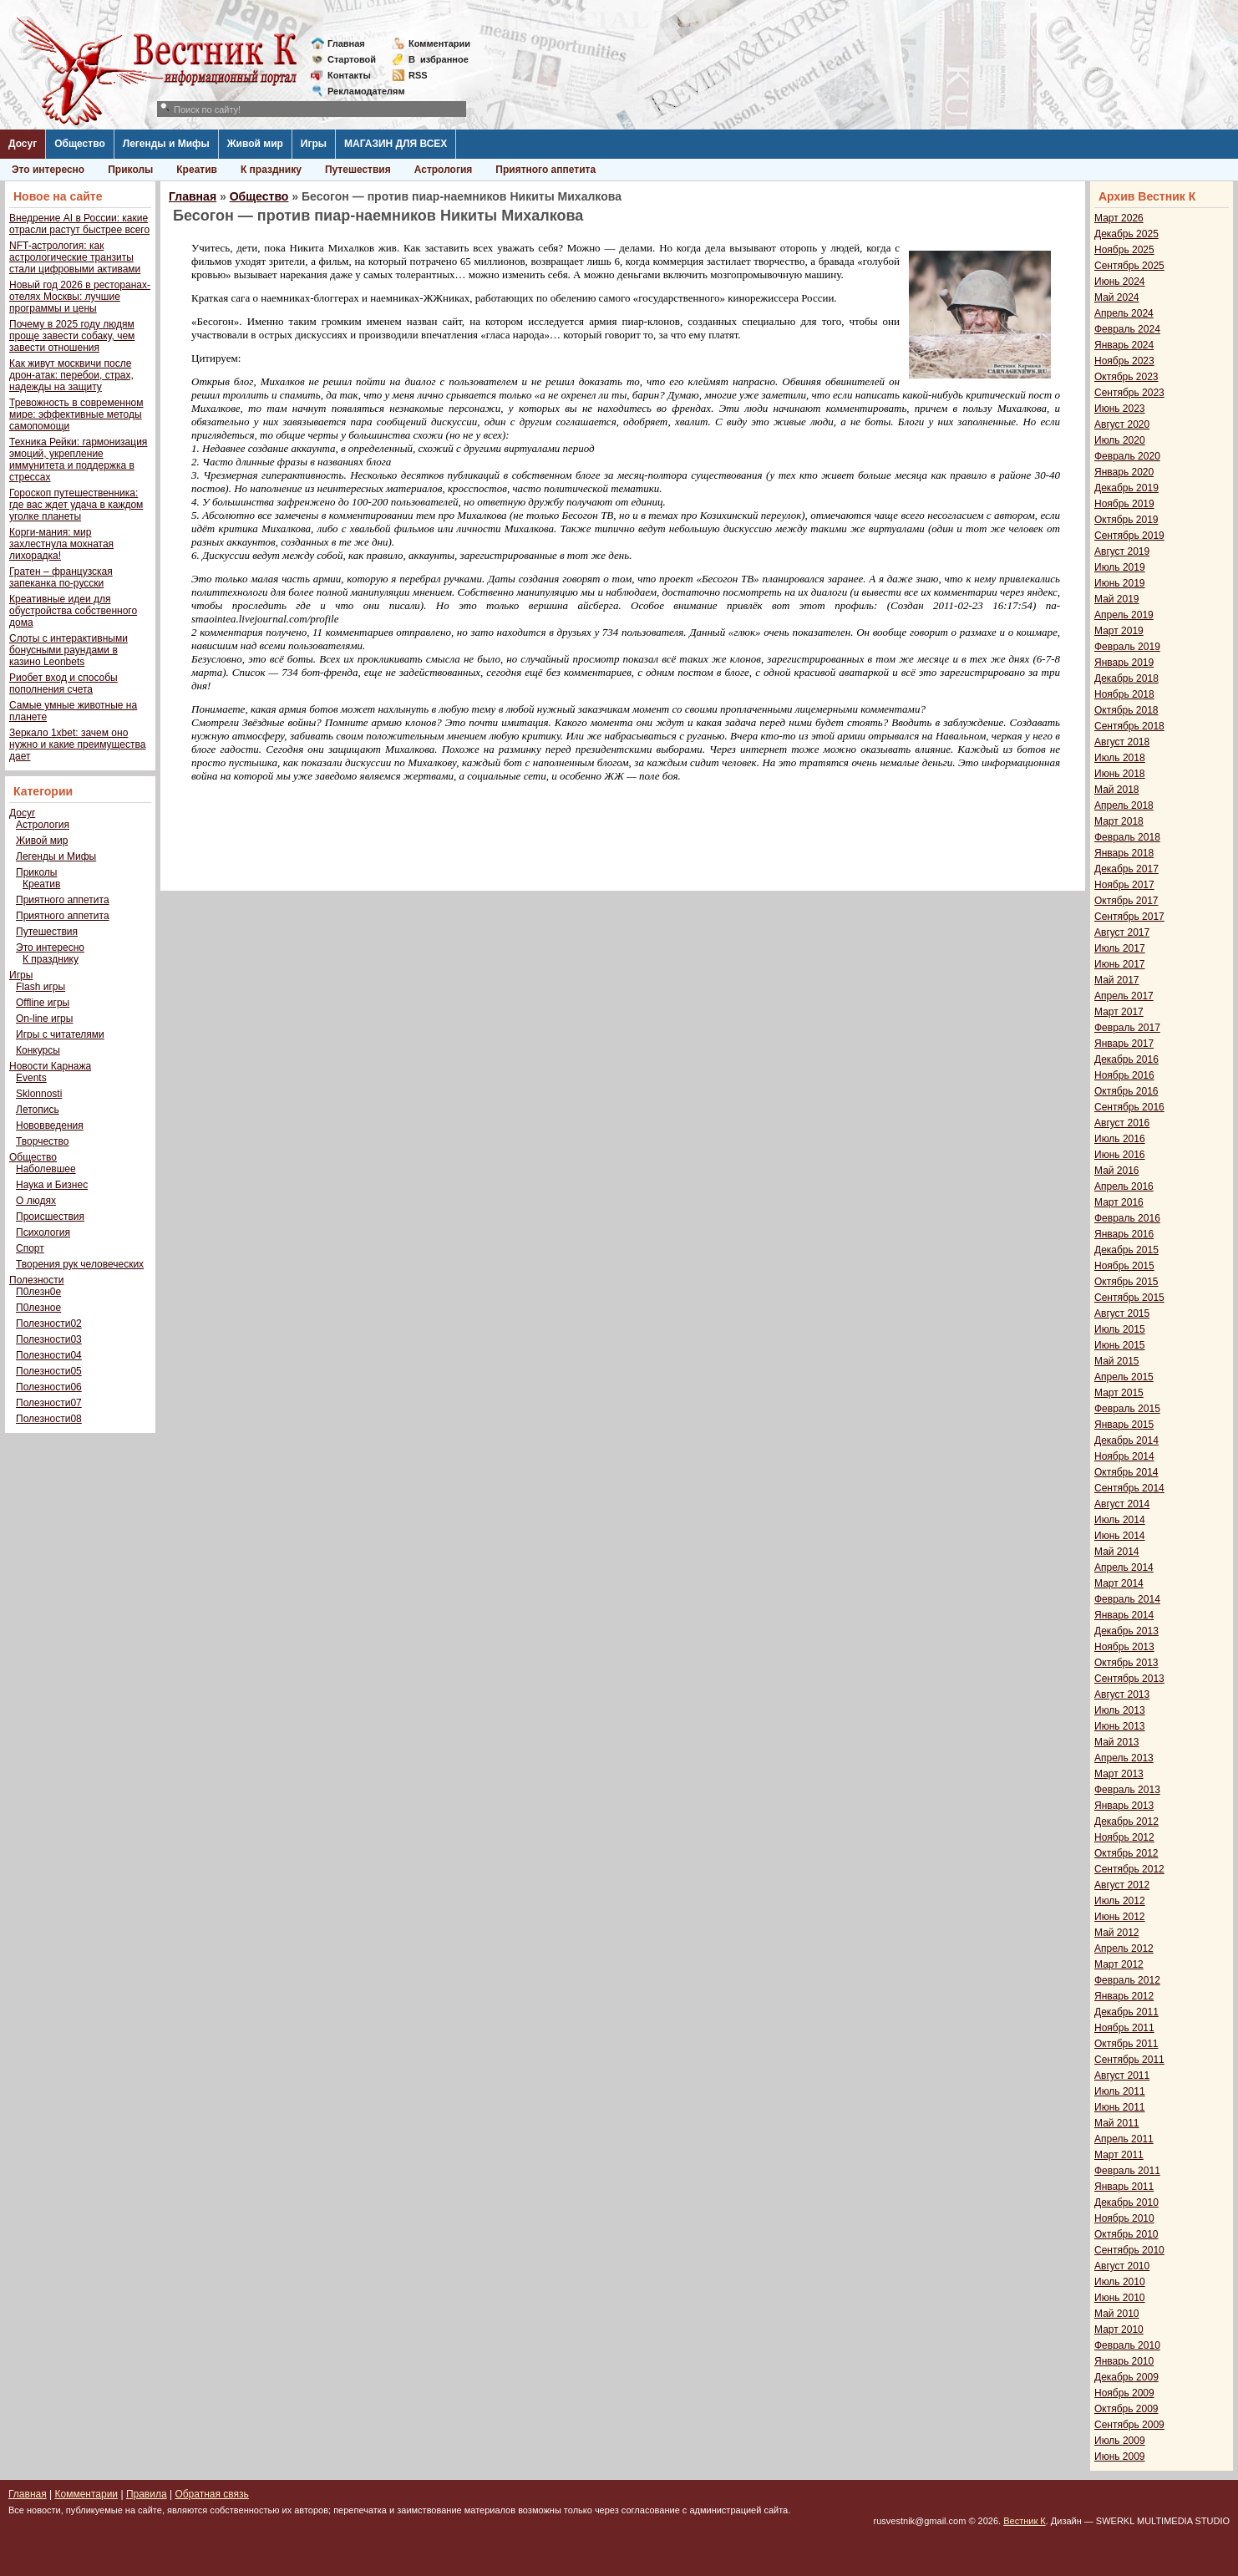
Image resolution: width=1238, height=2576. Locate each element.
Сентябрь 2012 (1129, 1869)
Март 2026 (1119, 218)
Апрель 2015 (1124, 1377)
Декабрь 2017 (1126, 869)
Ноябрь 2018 (1124, 694)
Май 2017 (1116, 980)
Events (31, 1078)
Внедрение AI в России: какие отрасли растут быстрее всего (79, 224)
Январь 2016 (1124, 1234)
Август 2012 (1121, 1885)
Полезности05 (49, 1371)
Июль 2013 (1119, 1710)
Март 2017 (1119, 1012)
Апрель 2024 (1124, 313)
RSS (418, 75)
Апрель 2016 (1124, 1186)
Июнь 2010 (1119, 2298)
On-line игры (44, 1018)
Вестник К (1024, 2521)
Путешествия (358, 169)
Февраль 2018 (1127, 837)
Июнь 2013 (1119, 1726)
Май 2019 (1116, 599)
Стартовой (351, 59)
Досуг (22, 144)
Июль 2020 (1119, 440)
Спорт (30, 1248)
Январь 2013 (1124, 1805)
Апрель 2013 (1124, 1758)
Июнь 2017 (1119, 964)
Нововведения (50, 1125)
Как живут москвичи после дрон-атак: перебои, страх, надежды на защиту (71, 375)
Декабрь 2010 (1126, 2202)
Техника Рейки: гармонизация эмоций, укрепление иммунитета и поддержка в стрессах (78, 459)
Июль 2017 (1119, 948)
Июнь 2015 (1119, 1345)
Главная (346, 43)
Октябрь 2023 (1126, 377)
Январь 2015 (1124, 1424)
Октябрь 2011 (1126, 2044)
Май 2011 (1116, 2123)
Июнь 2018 (1119, 774)
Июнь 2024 (1119, 281)
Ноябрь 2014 (1124, 1456)
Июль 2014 (1119, 1520)
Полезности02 (49, 1323)
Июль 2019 (1119, 567)
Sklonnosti (39, 1094)
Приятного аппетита (545, 169)
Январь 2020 (1124, 472)
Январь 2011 (1124, 2186)
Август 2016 (1121, 1123)
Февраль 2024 (1127, 329)
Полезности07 (49, 1403)
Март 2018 (1119, 821)
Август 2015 (1121, 1313)
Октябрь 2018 (1126, 710)
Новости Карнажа (50, 1066)
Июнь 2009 (1119, 2456)
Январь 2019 (1124, 662)
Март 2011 (1119, 2155)
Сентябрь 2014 (1129, 1488)
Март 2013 (1119, 1774)
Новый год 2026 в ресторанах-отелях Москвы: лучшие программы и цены (79, 296)
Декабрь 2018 (1126, 678)
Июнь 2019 (1119, 583)
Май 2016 (1116, 1170)
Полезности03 (49, 1339)
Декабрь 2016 (1126, 1059)
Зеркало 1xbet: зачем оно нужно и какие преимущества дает (77, 744)
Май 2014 (1116, 1551)
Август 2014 (1121, 1504)
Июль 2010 (1119, 2282)
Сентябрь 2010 (1129, 2250)
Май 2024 (1116, 297)
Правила (146, 2494)
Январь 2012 (1124, 1996)
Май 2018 (1116, 789)
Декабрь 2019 (1126, 488)
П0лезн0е (38, 1292)
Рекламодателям (359, 91)
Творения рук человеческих (80, 1264)
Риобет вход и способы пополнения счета (63, 683)
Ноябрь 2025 (1124, 250)
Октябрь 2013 (1126, 1663)
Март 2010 (1119, 2329)
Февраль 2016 (1127, 1218)
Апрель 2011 (1124, 2139)
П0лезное (38, 1307)
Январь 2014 (1124, 1615)
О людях (36, 1201)
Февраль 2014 (1127, 1599)
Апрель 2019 (1124, 615)
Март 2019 (1119, 631)
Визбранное (438, 59)
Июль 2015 (1119, 1329)
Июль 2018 (1119, 758)
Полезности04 (49, 1355)
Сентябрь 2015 (1129, 1297)
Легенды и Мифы (166, 144)
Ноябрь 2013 (1124, 1647)
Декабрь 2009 (1126, 2377)
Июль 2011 (1119, 2091)
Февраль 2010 (1127, 2345)
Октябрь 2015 (1126, 1282)
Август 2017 (1121, 932)
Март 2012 (1119, 1964)
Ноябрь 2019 (1124, 504)
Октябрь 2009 (1126, 2409)
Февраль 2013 (1127, 1790)
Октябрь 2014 (1126, 1472)
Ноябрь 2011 (1124, 2028)
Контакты (349, 75)
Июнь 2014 (1119, 1536)
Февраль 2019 (1127, 647)
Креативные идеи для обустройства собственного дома (73, 610)
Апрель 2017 (1124, 996)
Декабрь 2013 (1126, 1631)
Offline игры (42, 1003)
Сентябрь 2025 (1129, 266)
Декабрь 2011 (1126, 2012)
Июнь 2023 (1119, 408)
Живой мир (255, 144)
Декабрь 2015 (1126, 1250)
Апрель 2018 (1124, 805)
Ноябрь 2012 (1124, 1837)
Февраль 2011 (1127, 2171)
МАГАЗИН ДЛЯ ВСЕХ (395, 144)
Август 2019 (1121, 551)
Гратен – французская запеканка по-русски (61, 577)
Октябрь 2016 (1126, 1091)
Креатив (196, 169)
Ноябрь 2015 (1124, 1266)
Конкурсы (38, 1050)
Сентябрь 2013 (1129, 1678)
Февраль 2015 (1127, 1409)
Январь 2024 (1124, 345)
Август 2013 (1121, 1694)
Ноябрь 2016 (1124, 1075)
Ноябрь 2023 (1124, 361)
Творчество (42, 1141)
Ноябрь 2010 (1124, 2218)
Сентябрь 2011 (1129, 2059)
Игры (314, 144)
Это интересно (48, 169)
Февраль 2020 (1127, 456)
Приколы (130, 169)
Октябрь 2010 (1126, 2234)
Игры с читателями (60, 1034)
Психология (43, 1232)
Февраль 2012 (1127, 1980)
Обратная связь (211, 2494)
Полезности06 (49, 1387)
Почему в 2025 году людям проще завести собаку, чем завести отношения (71, 335)
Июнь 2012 (1119, 1917)
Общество (79, 144)
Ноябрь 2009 (1124, 2393)
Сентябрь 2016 (1129, 1107)
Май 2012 (1116, 1932)
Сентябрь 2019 (1129, 535)
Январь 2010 (1124, 2361)
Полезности (36, 1280)
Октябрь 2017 (1126, 901)
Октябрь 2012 (1126, 1853)
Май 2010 (1116, 2313)
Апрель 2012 (1124, 1948)
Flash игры (40, 987)
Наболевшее (46, 1169)
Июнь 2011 (1119, 2107)
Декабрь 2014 (1126, 1440)
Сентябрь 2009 (1129, 2425)
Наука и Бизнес (52, 1185)
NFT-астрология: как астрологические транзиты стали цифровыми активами (74, 257)
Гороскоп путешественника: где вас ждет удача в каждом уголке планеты (76, 504)
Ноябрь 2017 (1124, 885)
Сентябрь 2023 (1129, 393)
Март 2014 (1119, 1583)
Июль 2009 (1119, 2440)
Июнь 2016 (1119, 1155)
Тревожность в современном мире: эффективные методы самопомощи (76, 414)
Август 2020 (1121, 424)
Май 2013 (1116, 1742)
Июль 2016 (1119, 1139)
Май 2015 (1116, 1361)
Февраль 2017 (1127, 1028)
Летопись (37, 1109)
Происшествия (50, 1216)
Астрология (443, 169)
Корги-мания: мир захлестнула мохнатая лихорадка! (61, 543)
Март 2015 (1119, 1393)
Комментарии (439, 43)
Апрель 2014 (1124, 1567)
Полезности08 (49, 1419)
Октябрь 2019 (1126, 520)
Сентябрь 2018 (1129, 726)
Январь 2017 (1124, 1043)
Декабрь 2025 (1126, 234)
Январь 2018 (1124, 853)
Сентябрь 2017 (1129, 916)
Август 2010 (1121, 2266)
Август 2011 (1121, 2075)
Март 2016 (1119, 1202)
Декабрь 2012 (1126, 1821)
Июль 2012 (1119, 1901)
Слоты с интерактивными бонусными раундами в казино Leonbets (68, 650)
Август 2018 (1121, 742)
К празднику (271, 169)
